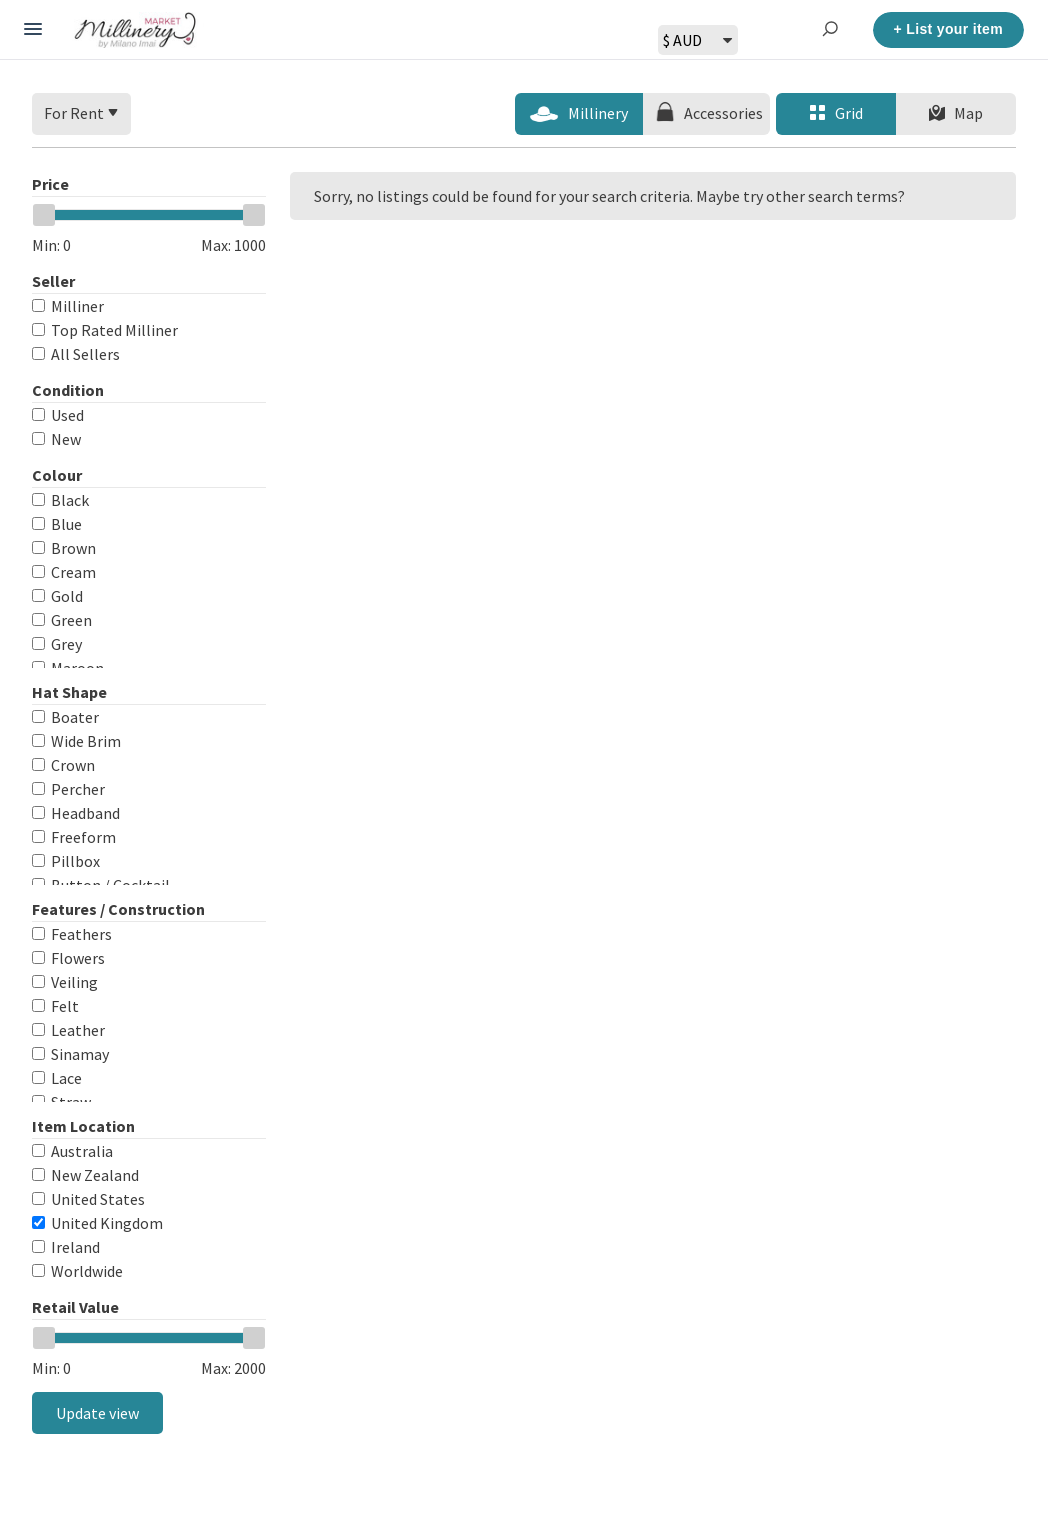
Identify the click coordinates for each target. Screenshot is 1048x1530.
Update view (97, 1413)
